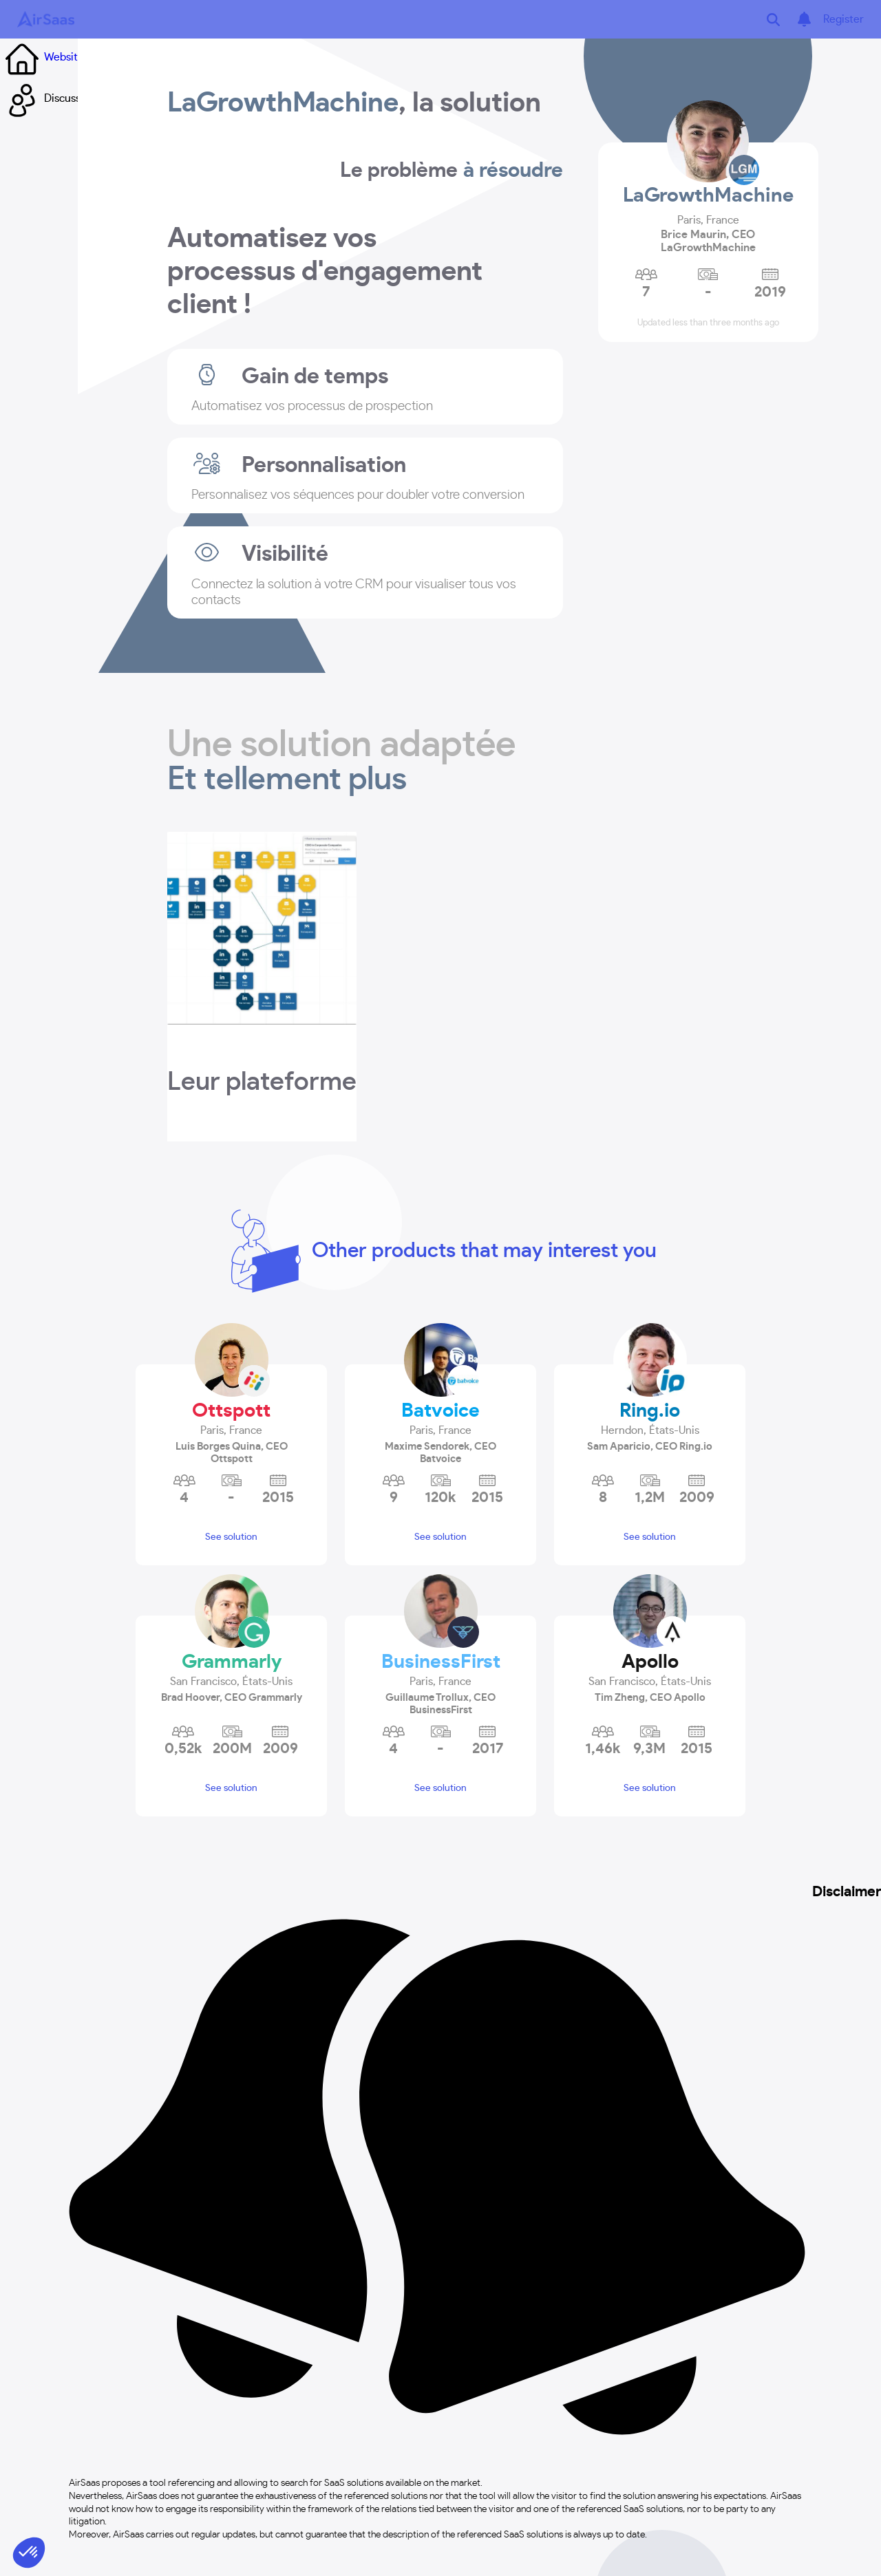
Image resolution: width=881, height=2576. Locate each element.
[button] (231, 1432)
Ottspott (231, 1411)
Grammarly (232, 1662)
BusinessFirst (440, 1662)
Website (42, 57)
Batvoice (440, 1411)
